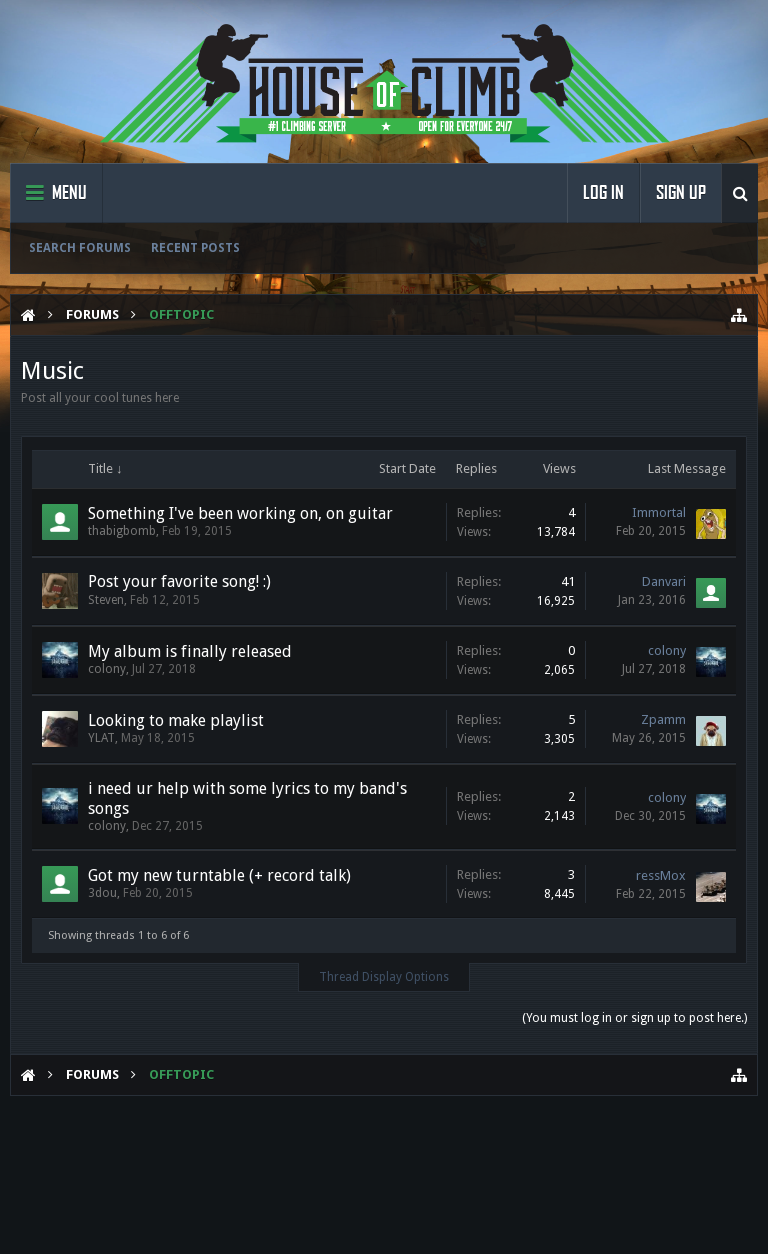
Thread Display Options (384, 977)
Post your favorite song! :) (179, 581)
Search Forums (80, 248)
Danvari (664, 581)
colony (107, 669)
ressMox (661, 875)
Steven (106, 600)
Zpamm (663, 719)
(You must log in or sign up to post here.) (634, 1018)
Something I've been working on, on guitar (240, 513)
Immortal (659, 512)
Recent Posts (195, 248)
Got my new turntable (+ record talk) (219, 875)
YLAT (101, 738)
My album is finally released (190, 651)
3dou (102, 893)
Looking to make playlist (176, 720)
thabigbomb (122, 531)
